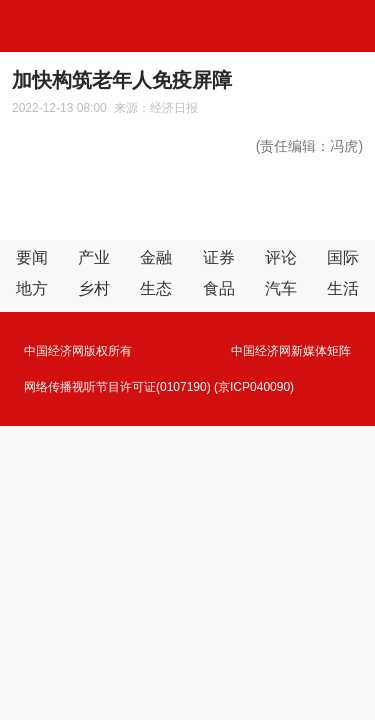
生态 (156, 288)
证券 (219, 257)
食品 (219, 288)
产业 (94, 257)
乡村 (94, 288)
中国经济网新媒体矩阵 (291, 351)
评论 (281, 257)
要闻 (32, 257)
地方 (32, 288)
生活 (343, 288)
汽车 (281, 288)
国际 (343, 257)
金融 (156, 257)
